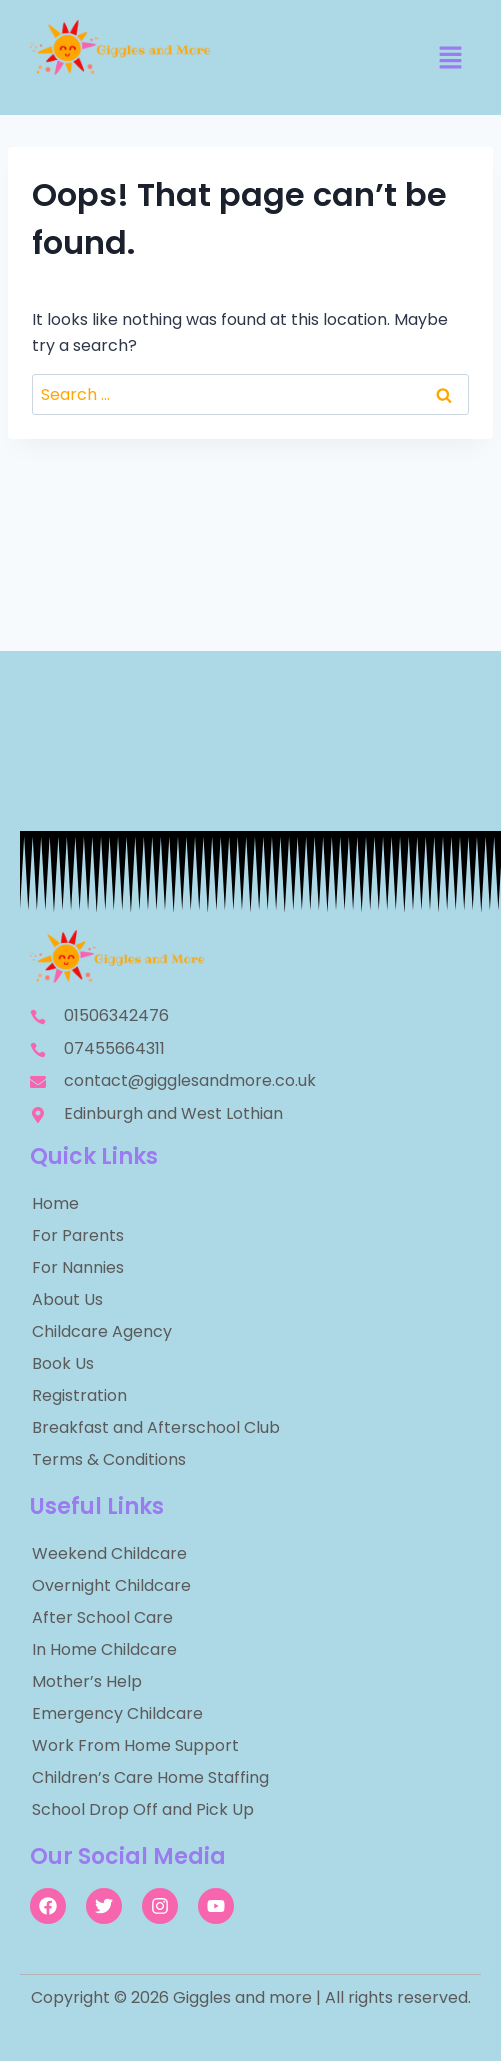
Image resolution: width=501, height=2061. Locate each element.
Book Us (63, 1363)
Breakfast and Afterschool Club (156, 1427)
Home (55, 1203)
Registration (79, 1395)
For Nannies (78, 1267)
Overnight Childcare (111, 1585)
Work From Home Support (135, 1745)
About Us (67, 1299)
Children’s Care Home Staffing (150, 1777)
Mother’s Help (87, 1681)
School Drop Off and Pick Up (143, 1809)
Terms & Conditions (109, 1459)
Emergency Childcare (117, 1713)
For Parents (78, 1235)
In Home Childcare (104, 1649)
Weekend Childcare (109, 1553)
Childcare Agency (102, 1331)
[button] (451, 59)
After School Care (102, 1617)
